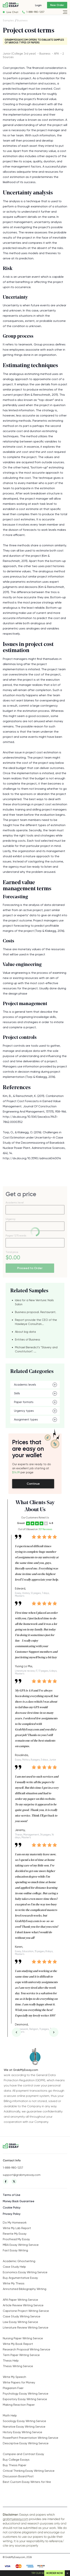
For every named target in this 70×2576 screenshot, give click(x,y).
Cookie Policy (12, 2207)
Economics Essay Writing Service (25, 2272)
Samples (8, 20)
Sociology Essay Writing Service (24, 2421)
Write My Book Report (18, 2344)
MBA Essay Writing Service (21, 2245)
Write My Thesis (13, 2283)
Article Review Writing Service (23, 2305)
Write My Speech (14, 2377)
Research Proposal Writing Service (26, 2349)
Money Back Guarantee (18, 2201)
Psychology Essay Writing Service (25, 2393)
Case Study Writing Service (21, 2316)
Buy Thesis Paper (14, 2465)
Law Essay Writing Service (20, 2322)
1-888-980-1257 (35, 12)
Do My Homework (15, 2222)
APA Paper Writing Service (20, 2299)
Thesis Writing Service (18, 2366)
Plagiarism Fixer (13, 2388)
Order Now (55, 2573)
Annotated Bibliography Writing (24, 2289)
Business (22, 20)
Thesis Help (11, 2360)
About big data (25, 1331)
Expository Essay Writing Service (25, 2399)
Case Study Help (14, 2266)
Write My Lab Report (17, 2228)
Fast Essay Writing (15, 2250)
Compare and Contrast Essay (23, 2454)
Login (38, 5)
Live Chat (12, 12)
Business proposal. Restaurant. (35, 1312)
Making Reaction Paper (19, 2404)
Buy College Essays (16, 2459)
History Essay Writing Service (22, 2432)
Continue (33, 1483)
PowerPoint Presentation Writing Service (30, 2437)
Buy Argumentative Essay (20, 2278)
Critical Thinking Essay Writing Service (29, 2470)
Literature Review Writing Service (25, 2327)
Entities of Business (27, 1339)
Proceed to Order (30, 1268)
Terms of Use (11, 2195)
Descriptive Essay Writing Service (26, 2443)
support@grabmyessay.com (22, 2175)
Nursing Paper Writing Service (23, 2338)
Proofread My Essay (16, 2239)
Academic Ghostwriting (19, 2261)
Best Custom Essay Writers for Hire (27, 2482)
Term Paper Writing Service (21, 2355)
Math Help (10, 2415)
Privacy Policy (12, 2214)
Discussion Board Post (18, 2476)
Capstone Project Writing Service (26, 2311)
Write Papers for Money (19, 2382)
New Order (57, 5)
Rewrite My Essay (15, 2233)
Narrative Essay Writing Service (24, 2426)
